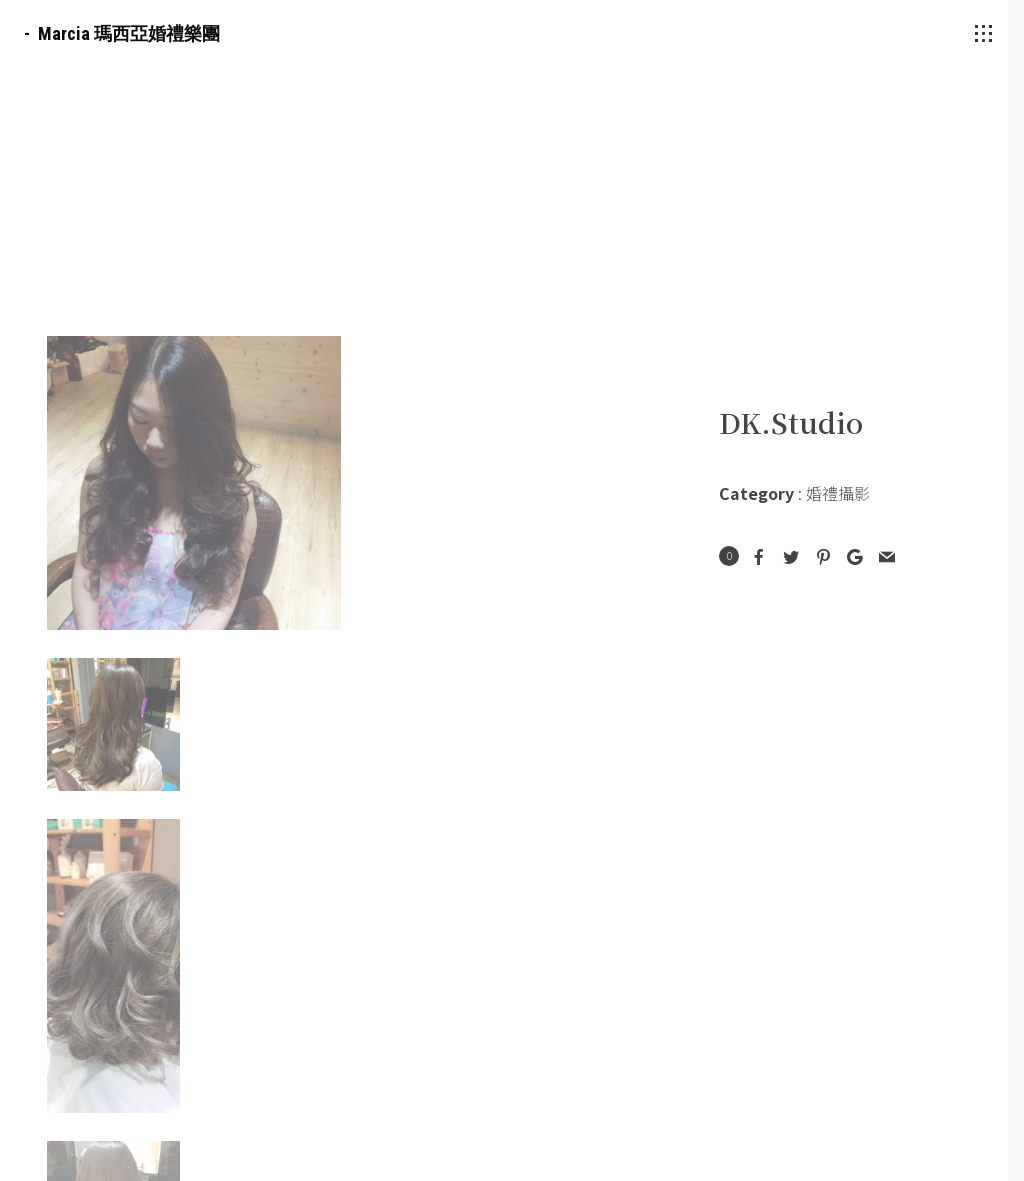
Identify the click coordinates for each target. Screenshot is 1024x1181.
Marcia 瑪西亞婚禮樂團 (129, 33)
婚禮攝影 (838, 493)
